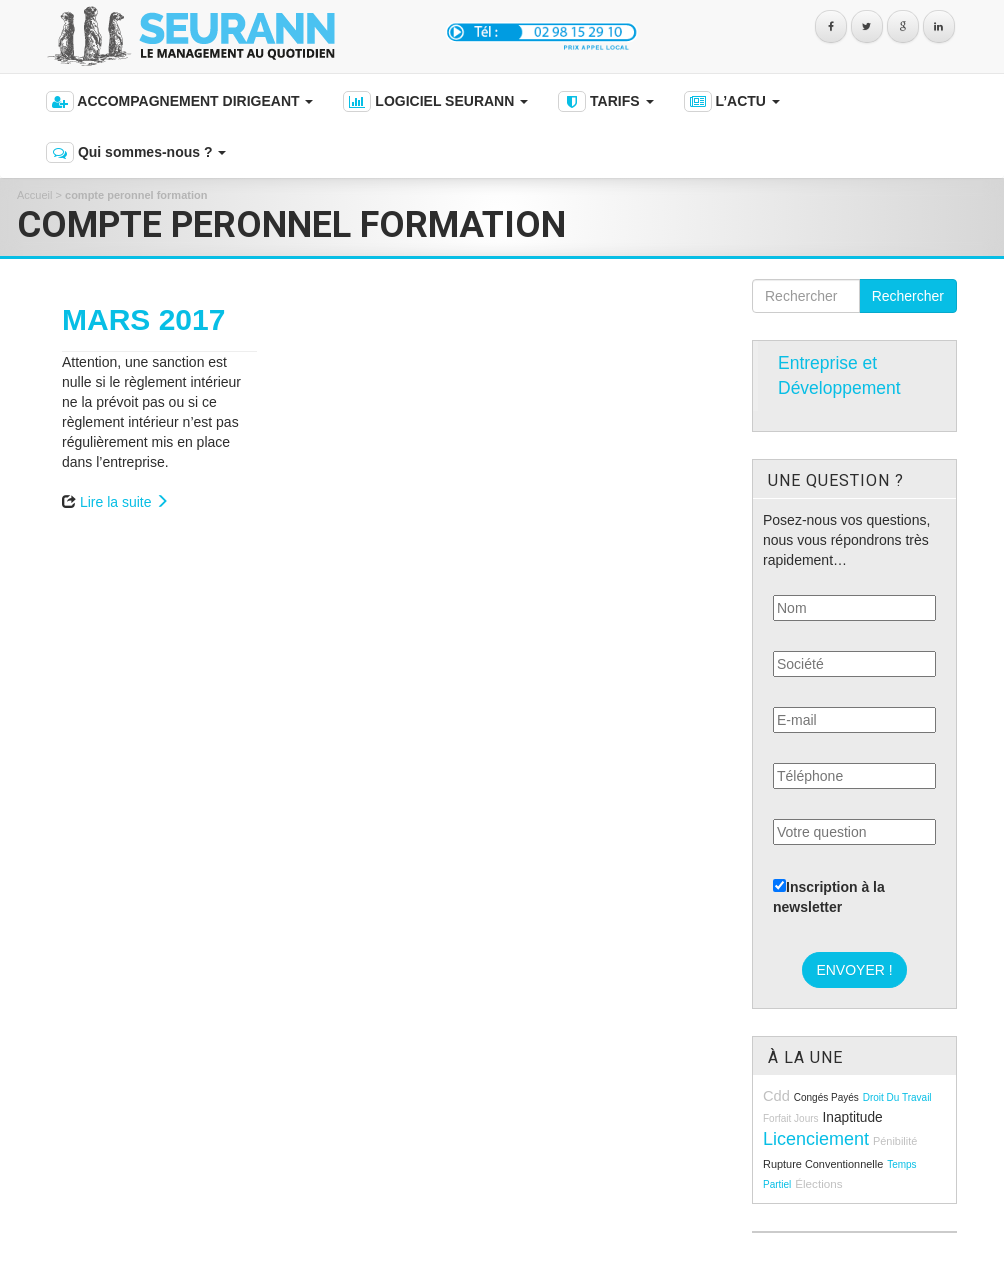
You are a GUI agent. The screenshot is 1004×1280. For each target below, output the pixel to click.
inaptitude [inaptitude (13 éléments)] (852, 1117)
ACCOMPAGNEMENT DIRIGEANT (179, 101)
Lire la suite (124, 502)
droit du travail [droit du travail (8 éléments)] (897, 1097)
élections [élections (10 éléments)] (818, 1183)
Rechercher (908, 296)
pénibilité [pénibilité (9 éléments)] (895, 1141)
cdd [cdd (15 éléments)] (776, 1096)
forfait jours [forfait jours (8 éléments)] (791, 1118)
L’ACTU (732, 101)
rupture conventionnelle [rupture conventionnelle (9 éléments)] (823, 1164)
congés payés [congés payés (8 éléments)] (826, 1097)
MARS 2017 (143, 319)
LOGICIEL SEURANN (435, 101)
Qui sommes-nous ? (136, 152)
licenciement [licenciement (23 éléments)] (816, 1139)
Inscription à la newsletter (829, 897)
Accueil (34, 195)
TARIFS (605, 101)
